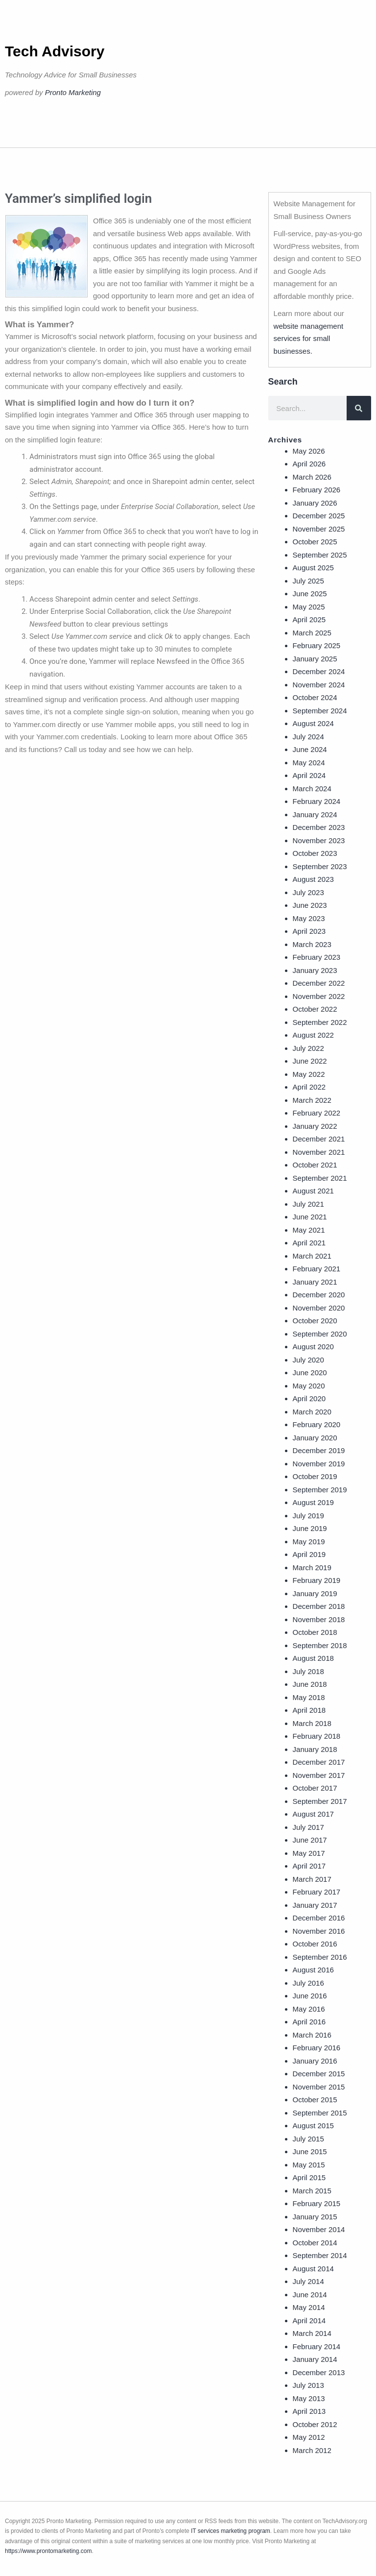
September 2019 (320, 1489)
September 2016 (320, 1957)
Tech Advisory (54, 51)
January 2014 (315, 2359)
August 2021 (313, 1191)
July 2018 (308, 1671)
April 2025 (309, 619)
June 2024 (310, 749)
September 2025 (320, 555)
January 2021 (315, 1282)
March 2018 (312, 1723)
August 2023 (313, 879)
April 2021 (309, 1243)
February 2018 (317, 1736)
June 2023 (310, 905)
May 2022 (309, 1074)
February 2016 (317, 2047)
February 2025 (317, 645)
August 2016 (313, 1970)
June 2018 (310, 1684)
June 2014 (310, 2294)
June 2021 (310, 1217)
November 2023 (319, 840)
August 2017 (313, 1814)
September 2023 (320, 866)
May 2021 (309, 1230)
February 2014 (317, 2346)
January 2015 (315, 2216)
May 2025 (309, 607)
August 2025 (313, 567)
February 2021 (317, 1268)
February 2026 (317, 490)
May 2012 (309, 2437)
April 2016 (309, 2021)
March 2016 (312, 2035)
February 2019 (317, 1580)
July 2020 (308, 1360)
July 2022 (308, 1048)
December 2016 (319, 1918)
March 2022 (312, 1100)
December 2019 (319, 1450)
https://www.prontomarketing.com (48, 2551)
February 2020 (317, 1424)
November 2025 (319, 529)
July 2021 (308, 1204)
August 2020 (313, 1346)
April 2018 (309, 1710)
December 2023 (319, 827)
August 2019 (313, 1502)
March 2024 (312, 788)
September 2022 (320, 1022)
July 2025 (308, 581)
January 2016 (315, 2061)
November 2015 (319, 2087)
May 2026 (309, 451)
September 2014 (320, 2255)
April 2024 (309, 775)
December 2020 (319, 1294)
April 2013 (309, 2411)
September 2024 (320, 710)
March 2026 (312, 477)
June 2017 (310, 1840)
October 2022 (315, 1009)
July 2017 (308, 1827)
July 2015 (308, 2139)
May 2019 (309, 1541)
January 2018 (315, 1749)
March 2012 (312, 2450)
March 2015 (312, 2191)
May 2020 (309, 1386)
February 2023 (317, 957)
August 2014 (313, 2268)
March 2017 (312, 1879)
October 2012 (315, 2424)
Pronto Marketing (73, 92)
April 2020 (309, 1398)
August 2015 (313, 2125)
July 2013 (308, 2385)
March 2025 (312, 633)
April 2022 (309, 1087)
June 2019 (310, 1528)
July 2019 (308, 1515)
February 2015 (317, 2203)
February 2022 (317, 1113)
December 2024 (319, 671)
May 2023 (309, 918)
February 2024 (317, 801)
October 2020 (315, 1320)
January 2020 (315, 1438)
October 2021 (315, 1165)
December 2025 (319, 515)
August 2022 (313, 1035)
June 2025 (310, 593)
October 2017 (315, 1788)
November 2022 (319, 996)
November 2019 (319, 1463)
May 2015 (309, 2165)
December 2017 (319, 1762)
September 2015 (320, 2113)
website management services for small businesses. (309, 338)
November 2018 (319, 1619)
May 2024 (309, 762)
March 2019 (312, 1567)
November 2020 (319, 1308)
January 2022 (315, 1126)
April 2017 (309, 1866)
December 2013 (319, 2372)
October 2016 (315, 1944)
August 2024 (313, 723)
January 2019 (315, 1593)
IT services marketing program (230, 2530)
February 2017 (317, 1892)
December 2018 (319, 1606)
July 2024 (308, 736)
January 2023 (315, 970)
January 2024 (315, 814)
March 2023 (312, 944)
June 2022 (310, 1061)
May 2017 (309, 1853)
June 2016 (310, 1996)
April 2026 (309, 464)
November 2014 (319, 2229)
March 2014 (312, 2333)
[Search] (359, 408)
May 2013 (309, 2398)
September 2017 (320, 1801)
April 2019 (309, 1554)
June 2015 (310, 2151)
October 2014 (315, 2242)
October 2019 (315, 1476)
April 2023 (309, 931)
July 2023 (308, 892)
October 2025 (315, 541)
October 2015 (315, 2099)
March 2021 (312, 1256)
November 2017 (319, 1775)
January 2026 (315, 503)
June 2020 (310, 1372)
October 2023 (315, 853)
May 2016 (309, 2009)
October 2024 (315, 697)
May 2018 (309, 1697)
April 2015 (309, 2177)
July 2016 (308, 1983)
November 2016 (319, 1931)
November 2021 (319, 1152)
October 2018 (315, 1632)
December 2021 (319, 1139)
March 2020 (312, 1412)
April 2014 (309, 2320)
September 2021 (320, 1178)
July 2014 (308, 2281)
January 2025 (315, 659)
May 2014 (309, 2307)
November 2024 (319, 684)
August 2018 (313, 1658)
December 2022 (319, 983)
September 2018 (320, 1645)
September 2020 (320, 1334)
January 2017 (315, 1905)
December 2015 (319, 2073)
